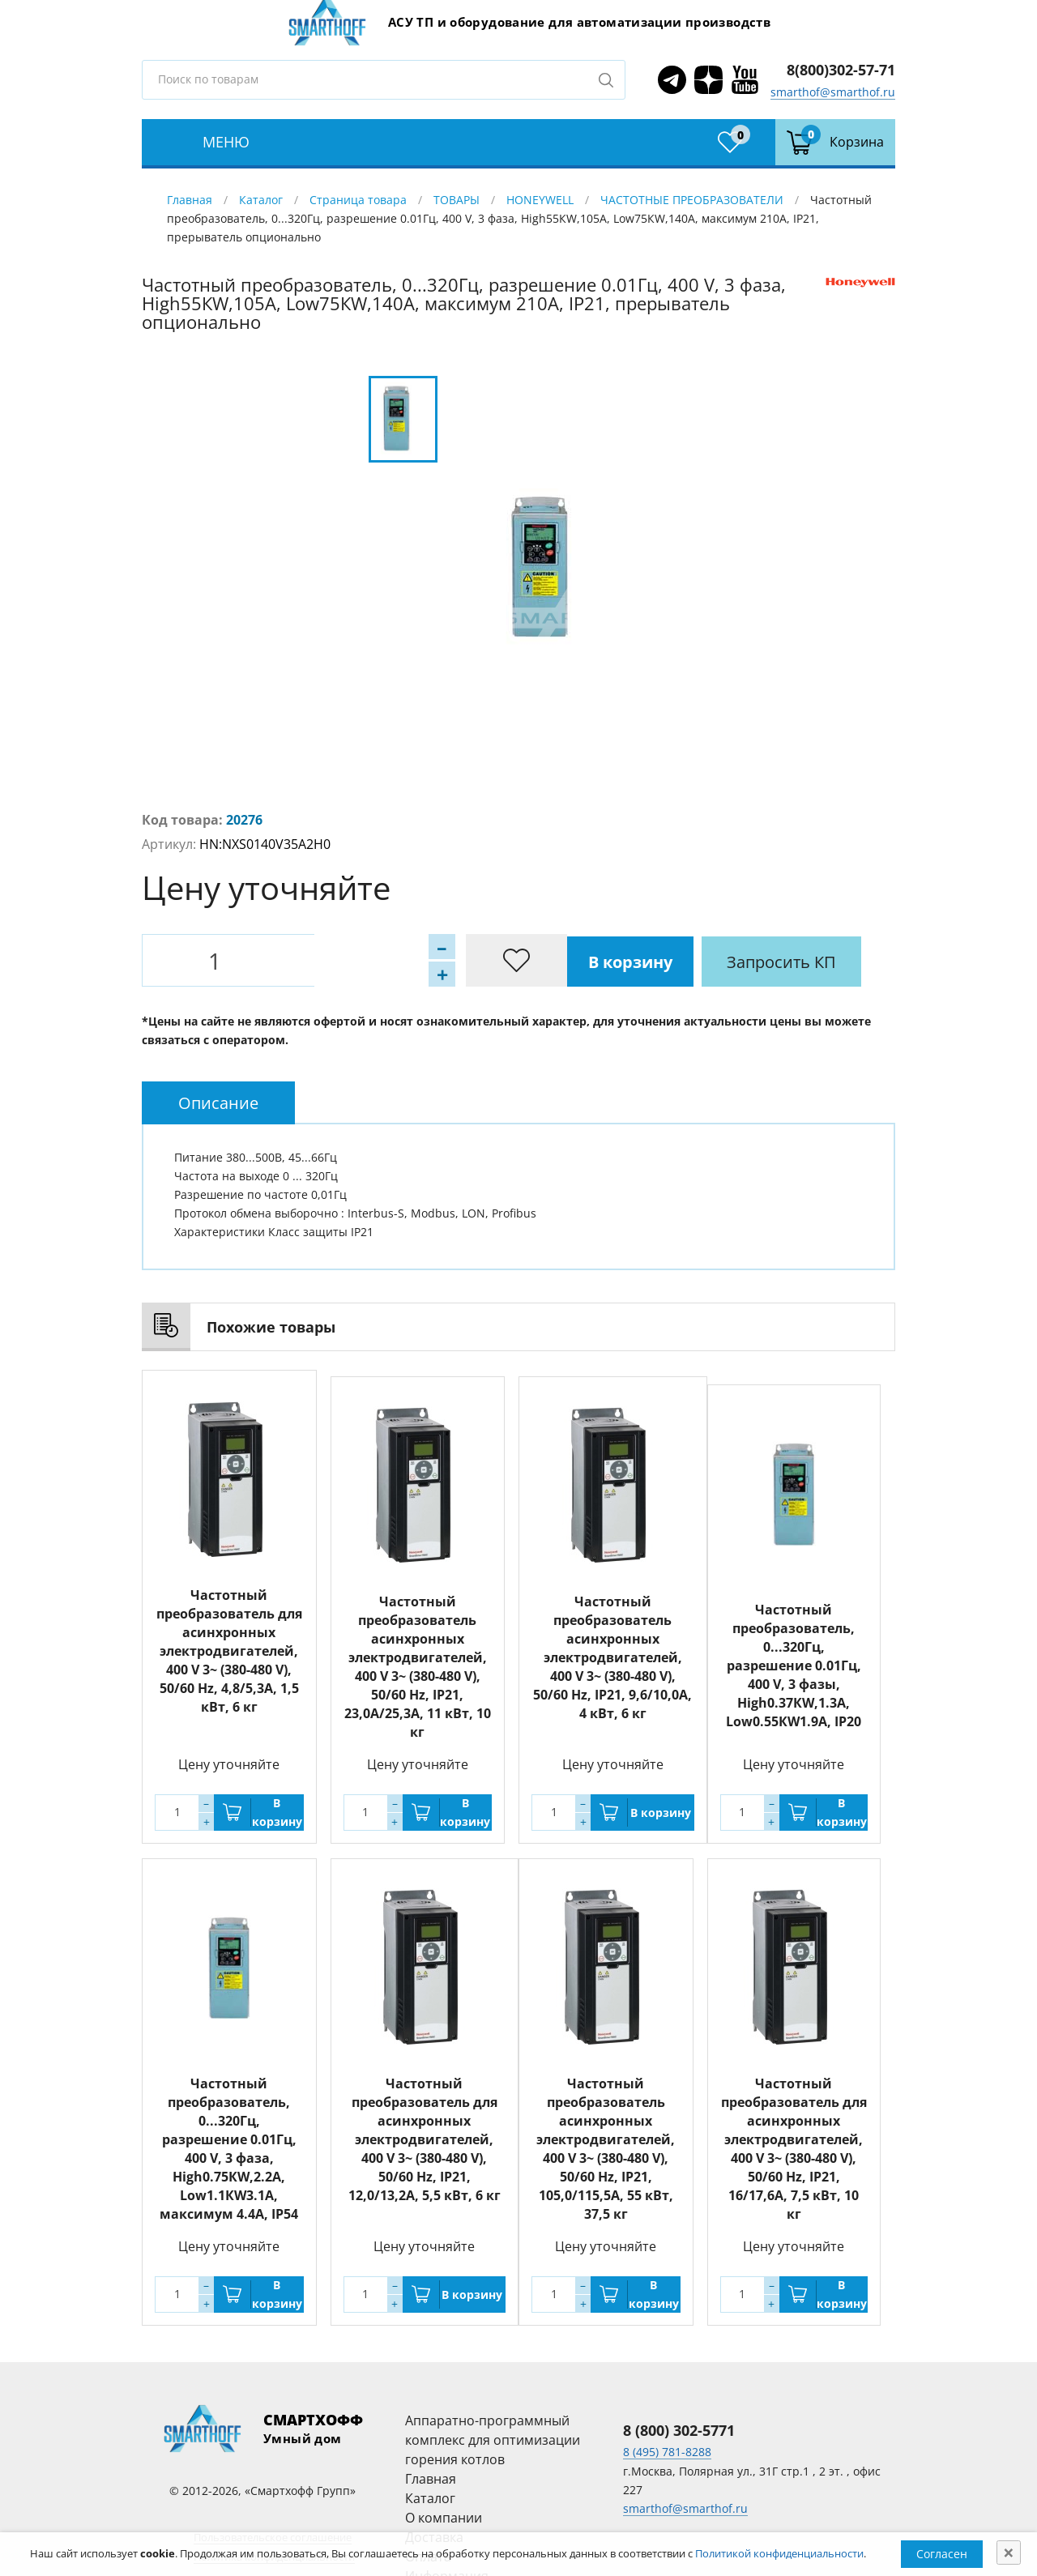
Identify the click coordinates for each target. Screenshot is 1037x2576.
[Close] (1008, 2552)
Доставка (434, 2531)
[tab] (218, 1102)
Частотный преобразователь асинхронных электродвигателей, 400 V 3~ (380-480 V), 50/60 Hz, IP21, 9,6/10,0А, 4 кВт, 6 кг (612, 1651)
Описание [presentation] (218, 1103)
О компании (443, 2511)
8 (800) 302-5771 (679, 2423)
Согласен (941, 2553)
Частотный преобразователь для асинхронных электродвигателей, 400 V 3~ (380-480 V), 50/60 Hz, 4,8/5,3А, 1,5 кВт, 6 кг (229, 1651)
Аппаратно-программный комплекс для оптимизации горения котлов (492, 2433)
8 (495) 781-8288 (667, 2446)
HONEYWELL (540, 199)
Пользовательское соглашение (273, 2530)
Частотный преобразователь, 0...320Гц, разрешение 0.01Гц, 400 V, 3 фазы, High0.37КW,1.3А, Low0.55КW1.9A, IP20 (793, 1665)
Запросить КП (493, 960)
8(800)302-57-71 (841, 69)
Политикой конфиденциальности (779, 2553)
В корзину (340, 960)
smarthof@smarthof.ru (832, 92)
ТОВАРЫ (456, 199)
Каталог (261, 199)
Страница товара (358, 199)
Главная (189, 199)
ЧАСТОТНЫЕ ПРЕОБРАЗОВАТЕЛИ (691, 199)
